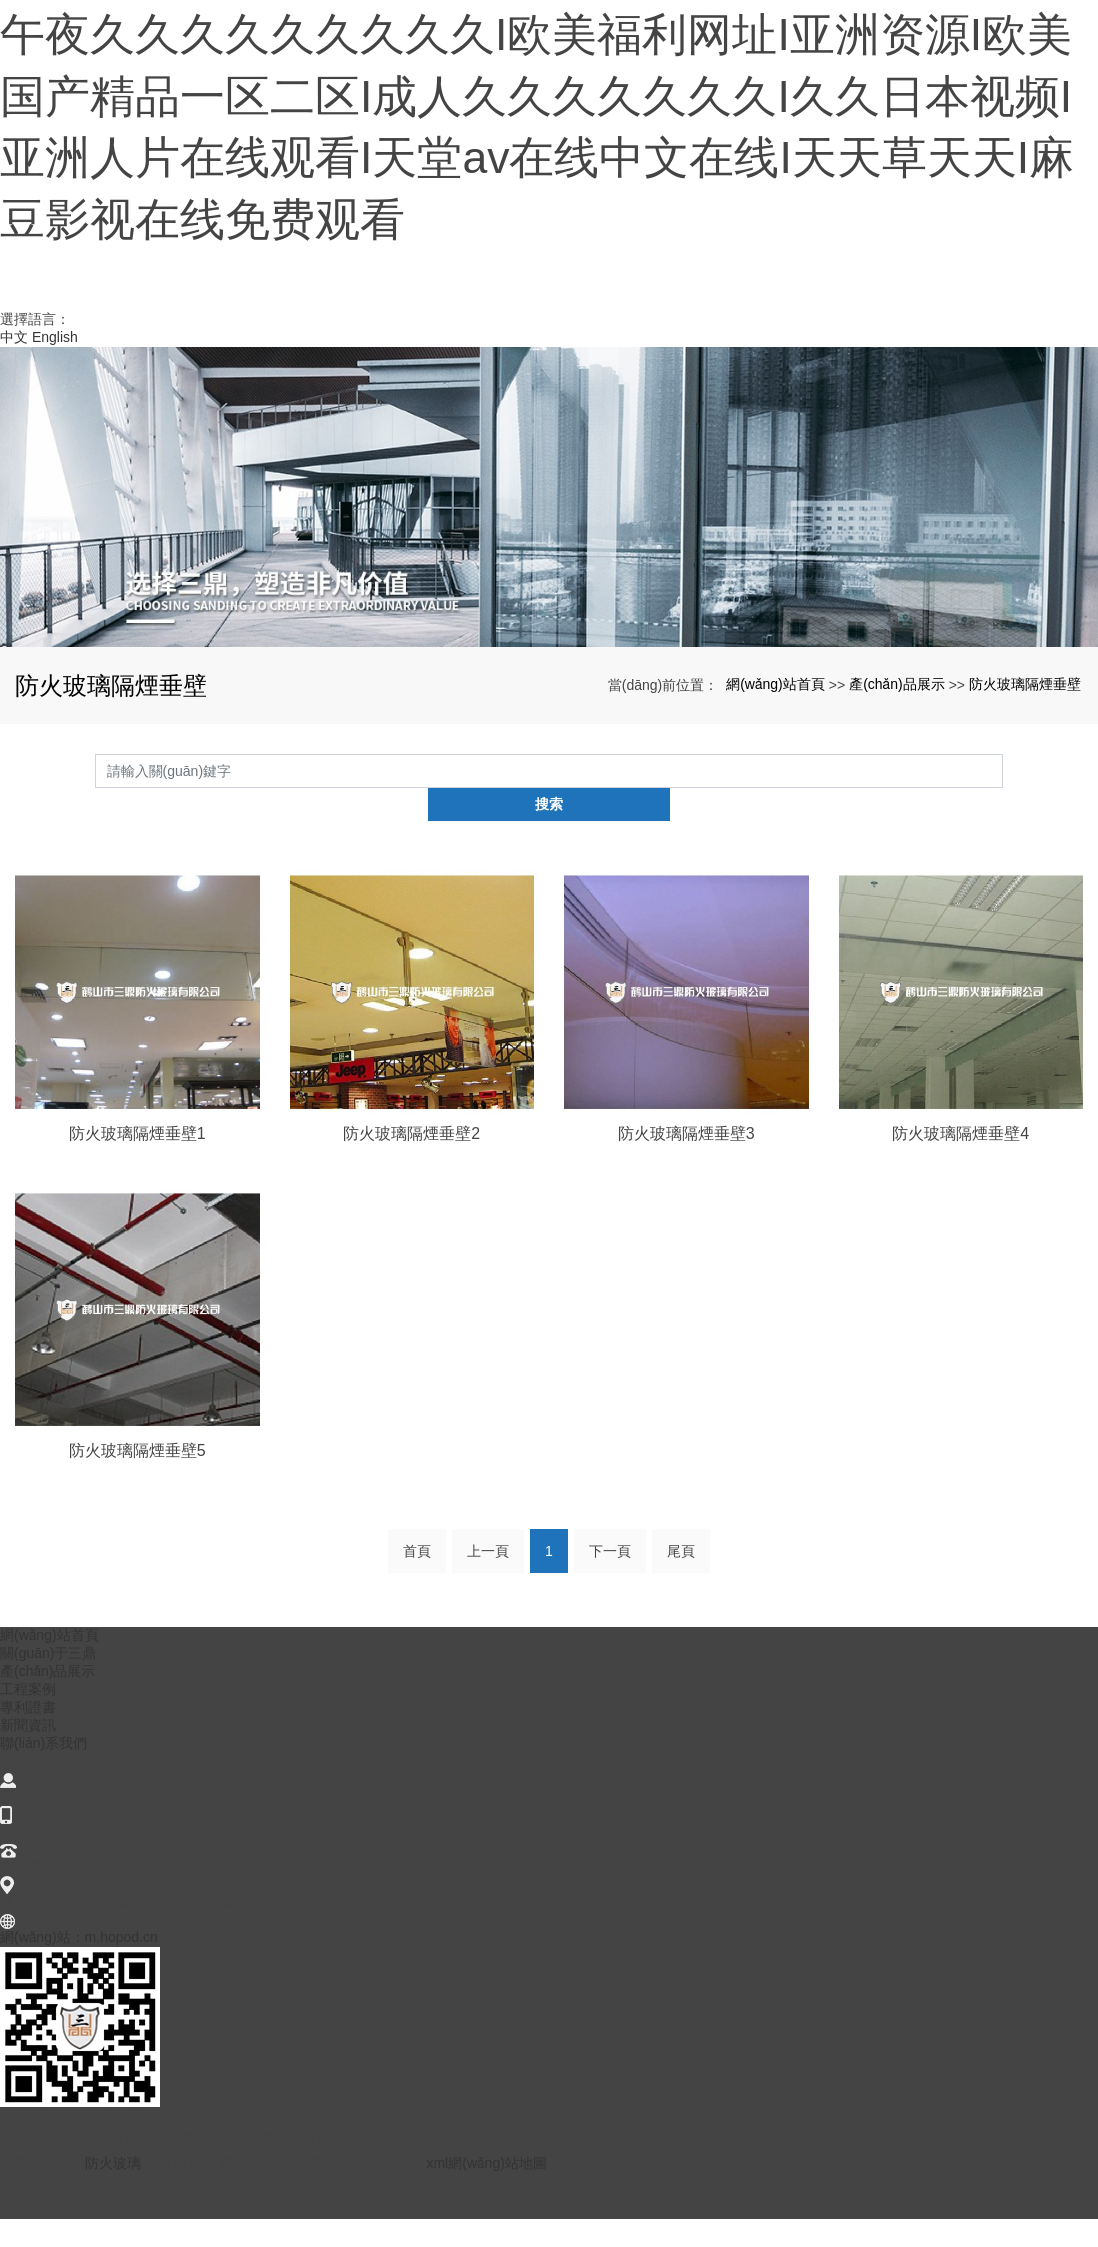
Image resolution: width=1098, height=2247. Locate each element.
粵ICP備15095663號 (79, 2215)
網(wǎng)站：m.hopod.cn (79, 1965)
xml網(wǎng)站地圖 (486, 2191)
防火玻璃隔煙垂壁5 (137, 1478)
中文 (14, 399)
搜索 (1003, 832)
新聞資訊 (28, 1753)
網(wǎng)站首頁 (775, 746)
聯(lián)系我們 (43, 1771)
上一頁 (488, 1579)
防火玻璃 (113, 2191)
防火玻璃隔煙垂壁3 (686, 1161)
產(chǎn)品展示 (897, 746)
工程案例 (28, 1717)
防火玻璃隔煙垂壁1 (137, 1161)
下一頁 (610, 1579)
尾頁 (681, 1579)
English (55, 399)
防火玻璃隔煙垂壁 (1025, 746)
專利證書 (28, 1735)
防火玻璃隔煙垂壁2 (411, 1161)
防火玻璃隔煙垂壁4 (960, 1161)
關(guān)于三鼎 (48, 1681)
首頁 (417, 1579)
